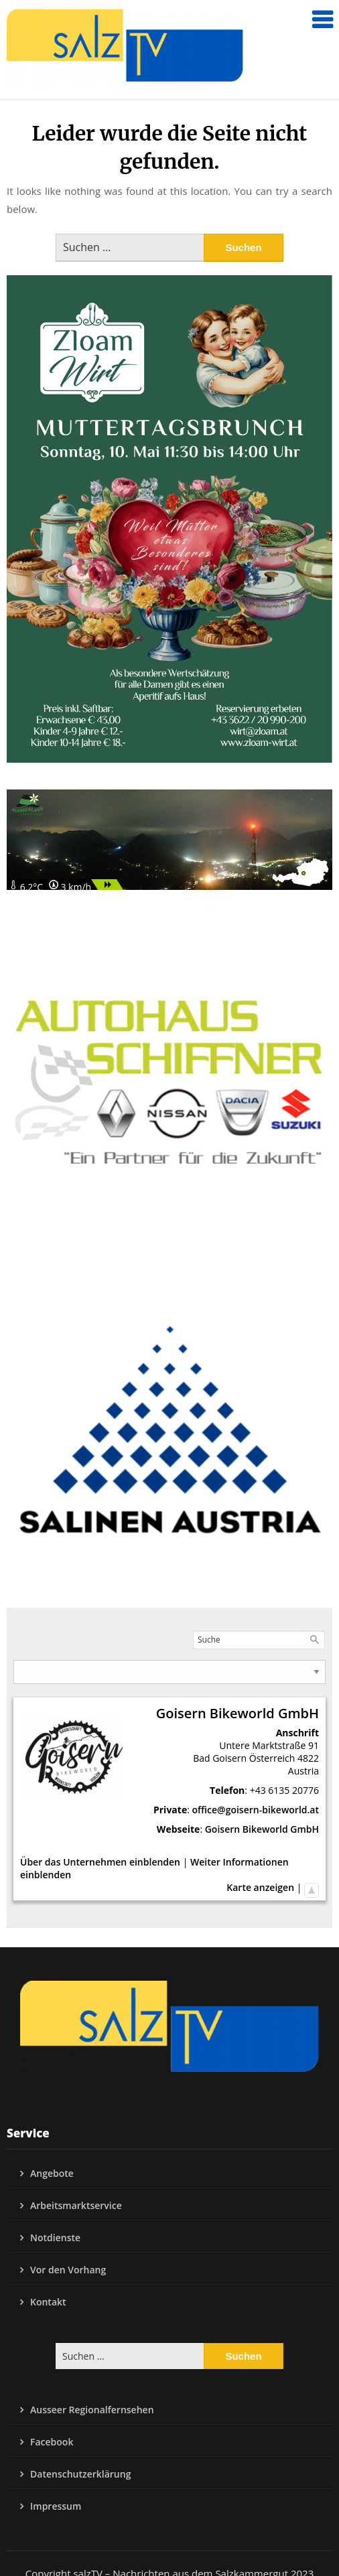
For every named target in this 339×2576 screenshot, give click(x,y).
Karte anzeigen (260, 1887)
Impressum (55, 2506)
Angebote (52, 2173)
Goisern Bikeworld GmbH (262, 1829)
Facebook (51, 2441)
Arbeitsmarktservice (76, 2205)
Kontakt (48, 2301)
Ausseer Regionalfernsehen (92, 2409)
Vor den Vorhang (68, 2269)
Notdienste (55, 2237)
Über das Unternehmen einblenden (100, 1861)
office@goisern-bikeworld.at (256, 1809)
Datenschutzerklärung (80, 2474)
